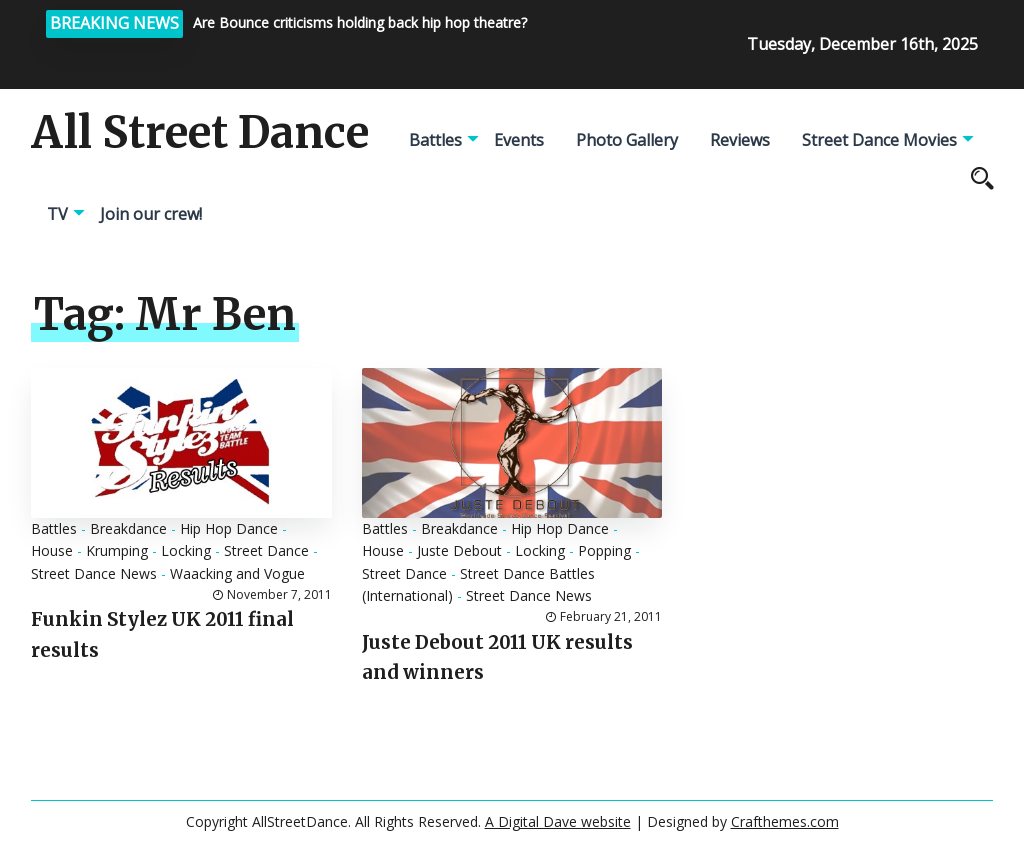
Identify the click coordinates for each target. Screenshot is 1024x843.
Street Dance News (94, 573)
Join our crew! (151, 214)
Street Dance (266, 550)
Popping (604, 550)
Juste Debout (459, 550)
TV (57, 214)
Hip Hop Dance (229, 528)
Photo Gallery (627, 140)
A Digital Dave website (558, 821)
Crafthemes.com (785, 821)
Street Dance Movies (879, 140)
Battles (435, 140)
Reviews (740, 140)
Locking (186, 550)
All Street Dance (200, 133)
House (52, 550)
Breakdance (128, 528)
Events (519, 140)
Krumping (117, 550)
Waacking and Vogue (237, 573)
